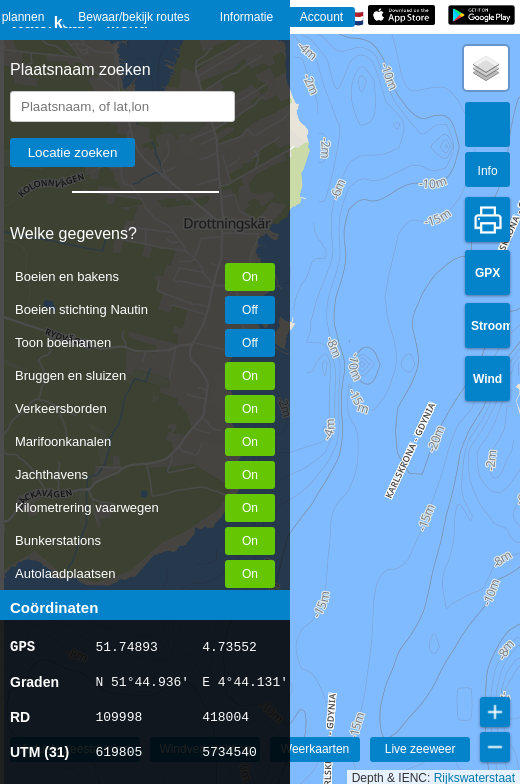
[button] (486, 68)
